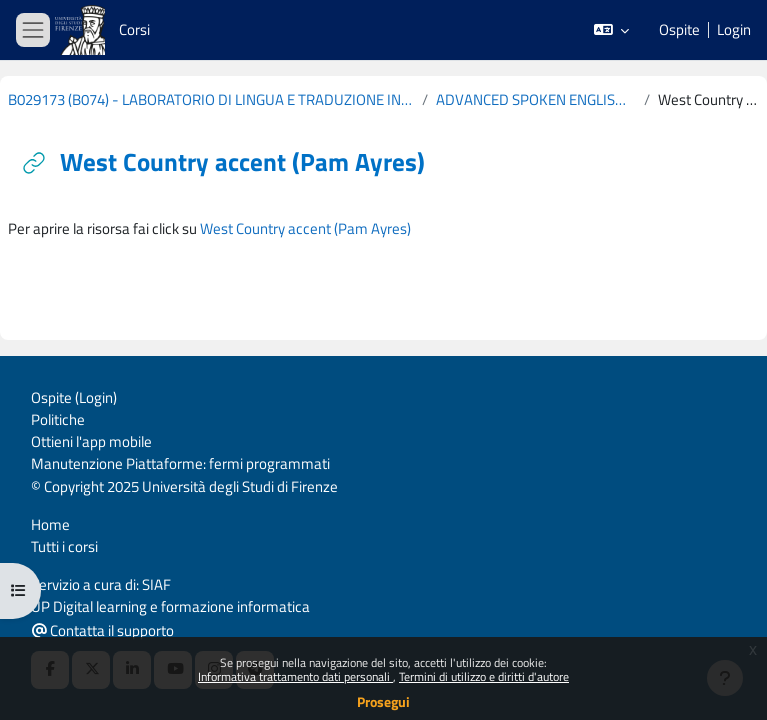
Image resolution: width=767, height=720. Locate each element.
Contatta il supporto (103, 630)
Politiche (58, 419)
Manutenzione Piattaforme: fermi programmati (180, 463)
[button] (612, 30)
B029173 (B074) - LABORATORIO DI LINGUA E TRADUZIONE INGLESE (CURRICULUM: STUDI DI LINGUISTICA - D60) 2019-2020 (211, 100)
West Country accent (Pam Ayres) (305, 228)
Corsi (134, 29)
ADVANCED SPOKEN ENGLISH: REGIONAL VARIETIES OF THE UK (536, 100)
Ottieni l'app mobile (91, 441)
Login (734, 30)
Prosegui (383, 701)
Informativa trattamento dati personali (295, 676)
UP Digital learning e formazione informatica (170, 606)
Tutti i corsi (64, 546)
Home (50, 524)
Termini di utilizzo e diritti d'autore (484, 676)
